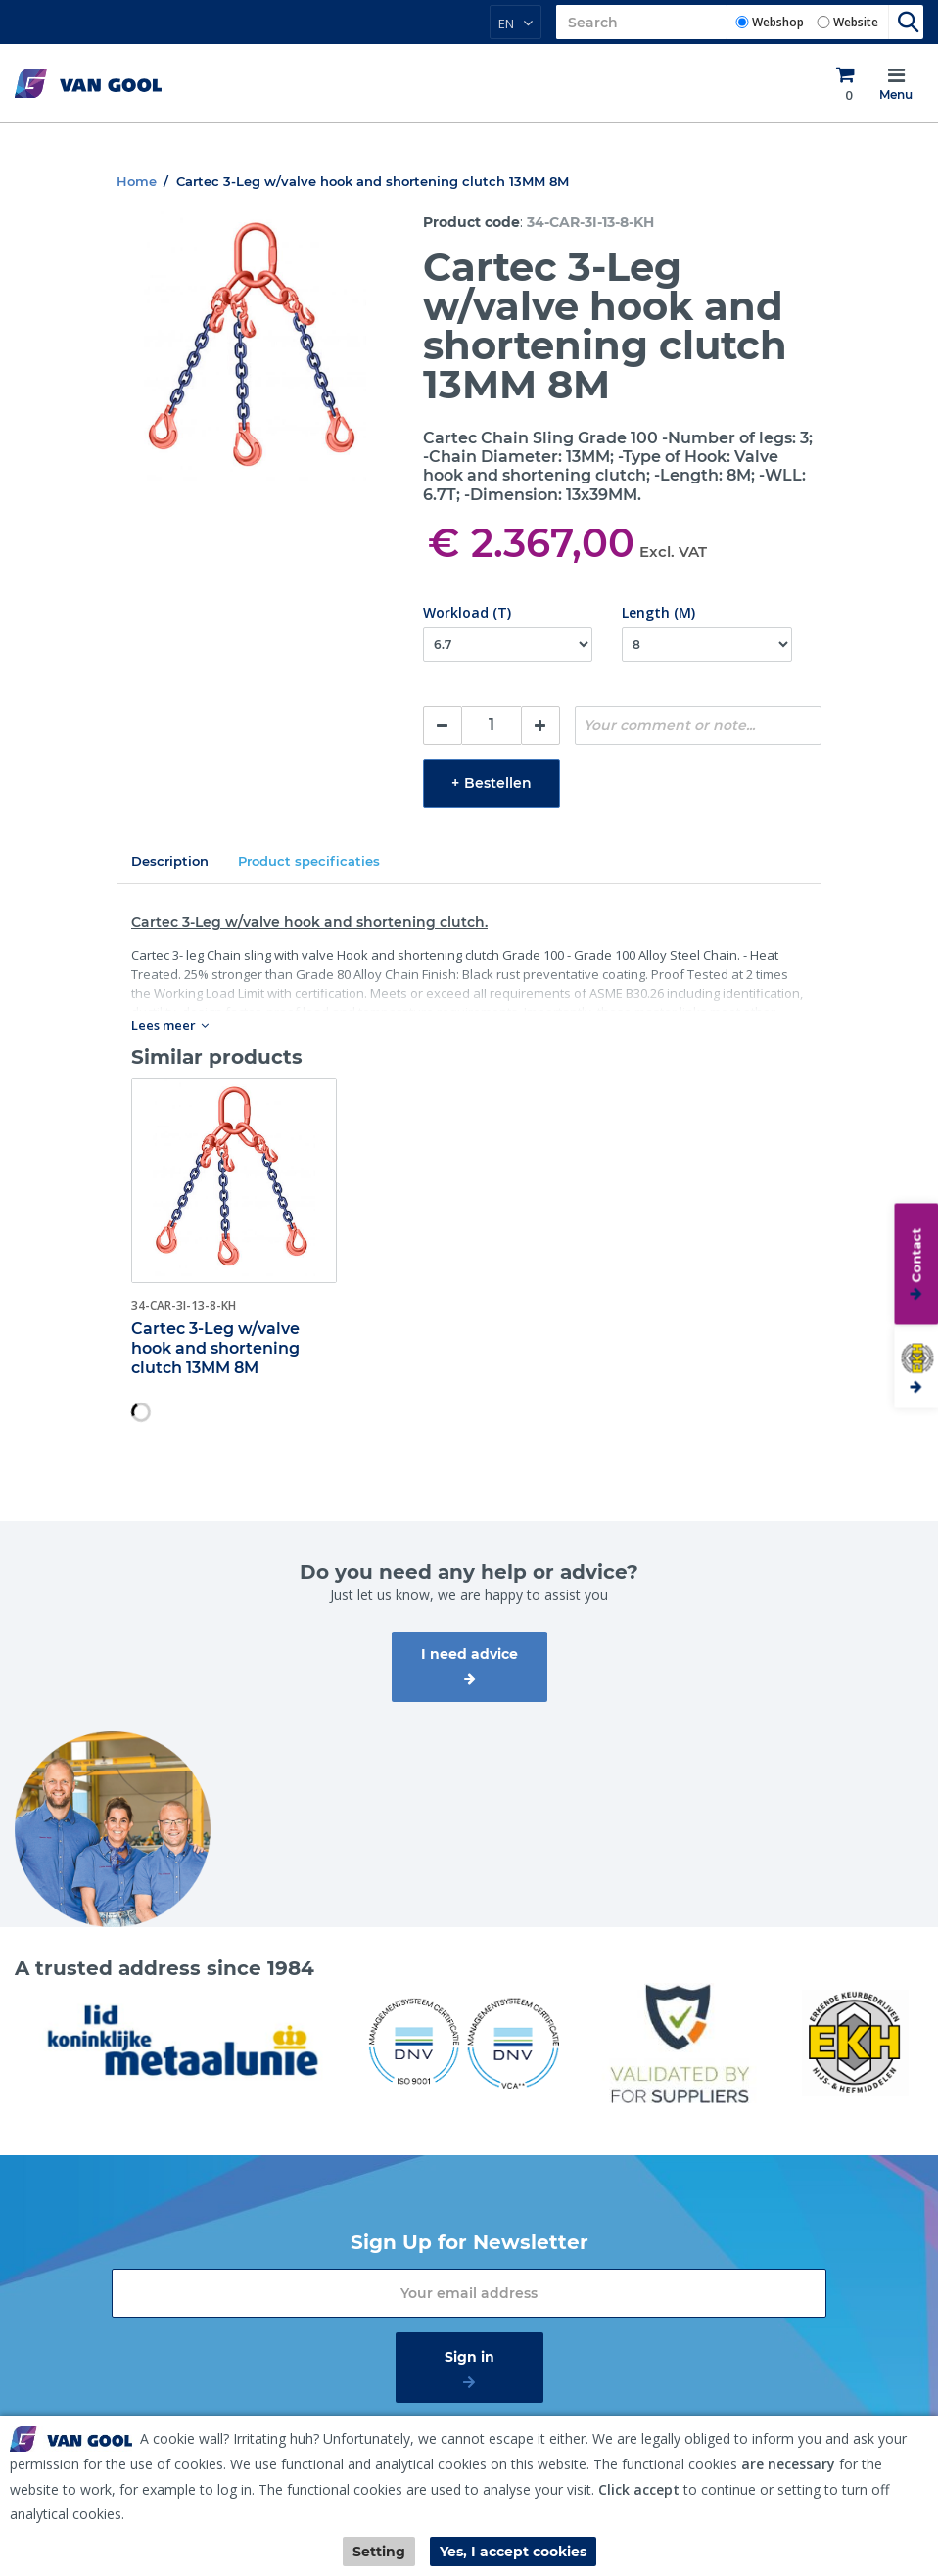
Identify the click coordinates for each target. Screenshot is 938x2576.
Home (137, 181)
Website (855, 22)
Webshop (778, 22)
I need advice (469, 1654)
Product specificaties (309, 861)
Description (170, 861)
